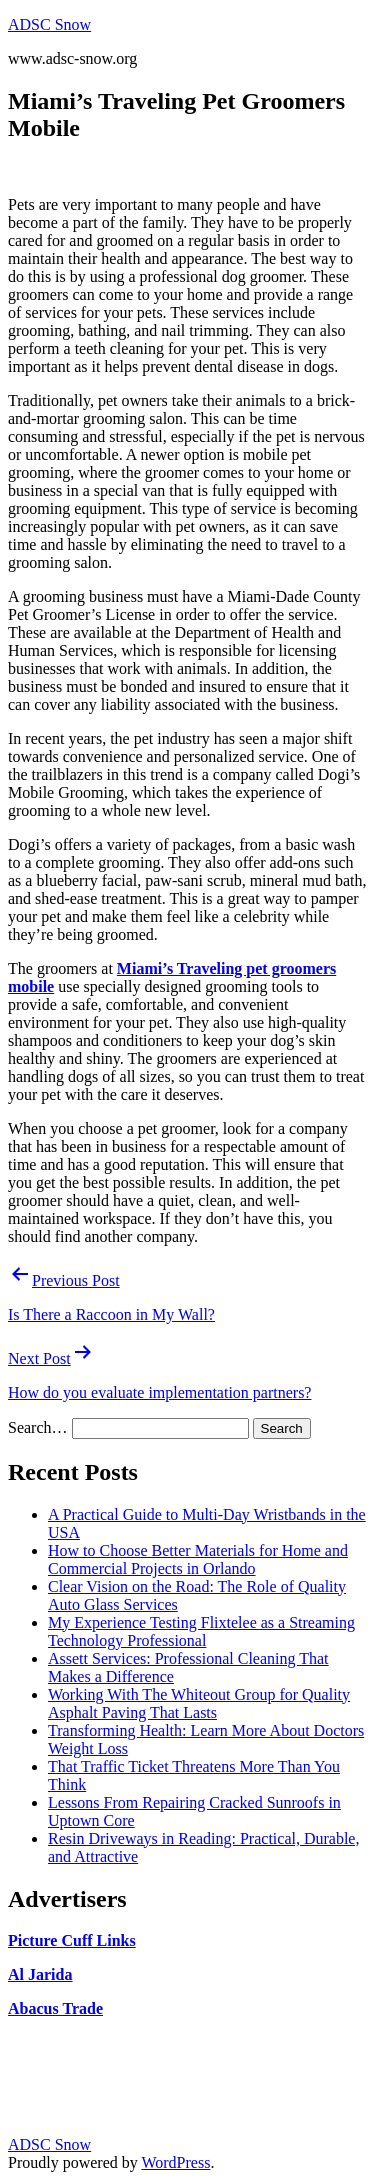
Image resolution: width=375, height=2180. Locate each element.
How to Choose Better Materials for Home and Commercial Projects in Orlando (198, 1559)
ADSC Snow (49, 24)
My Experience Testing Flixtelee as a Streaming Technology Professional (201, 1631)
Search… (38, 1427)
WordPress (175, 2162)
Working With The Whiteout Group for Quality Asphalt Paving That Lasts (199, 1703)
